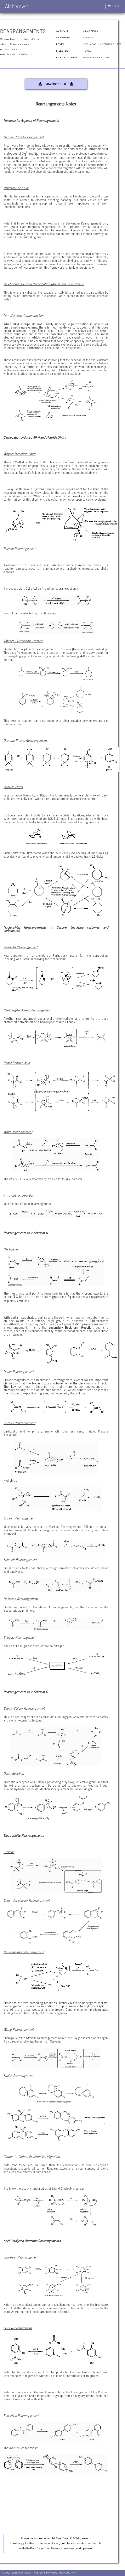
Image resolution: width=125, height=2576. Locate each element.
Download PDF (56, 84)
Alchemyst (16, 6)
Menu (115, 6)
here (73, 2572)
